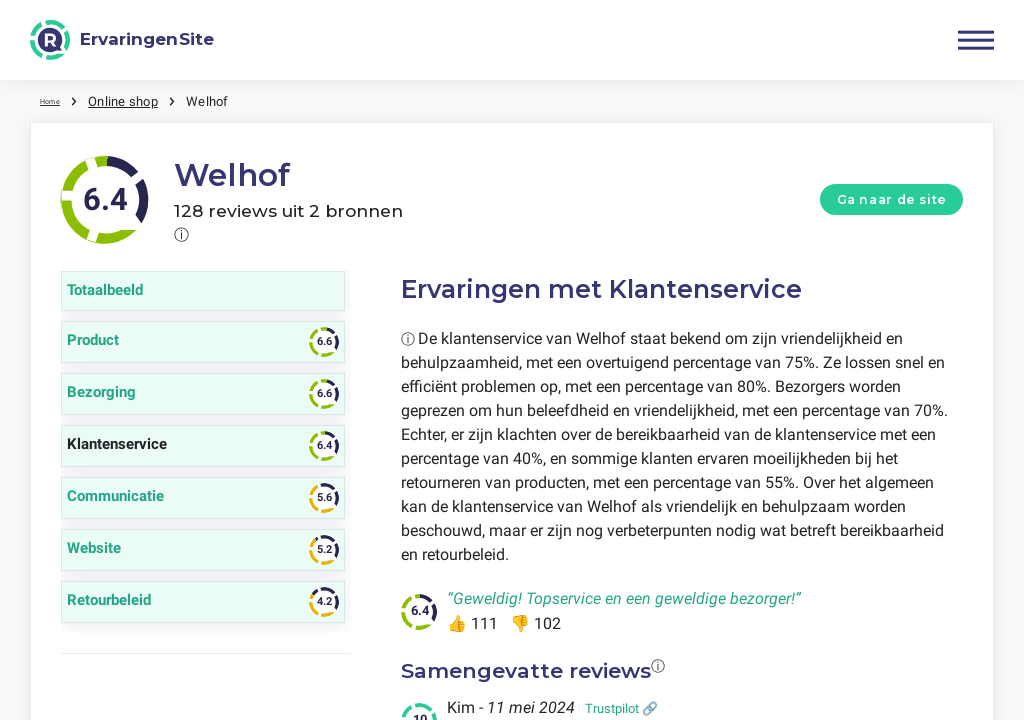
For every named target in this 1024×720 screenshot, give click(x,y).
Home (57, 100)
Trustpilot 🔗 (621, 707)
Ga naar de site (892, 198)
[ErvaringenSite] (122, 40)
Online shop (135, 100)
